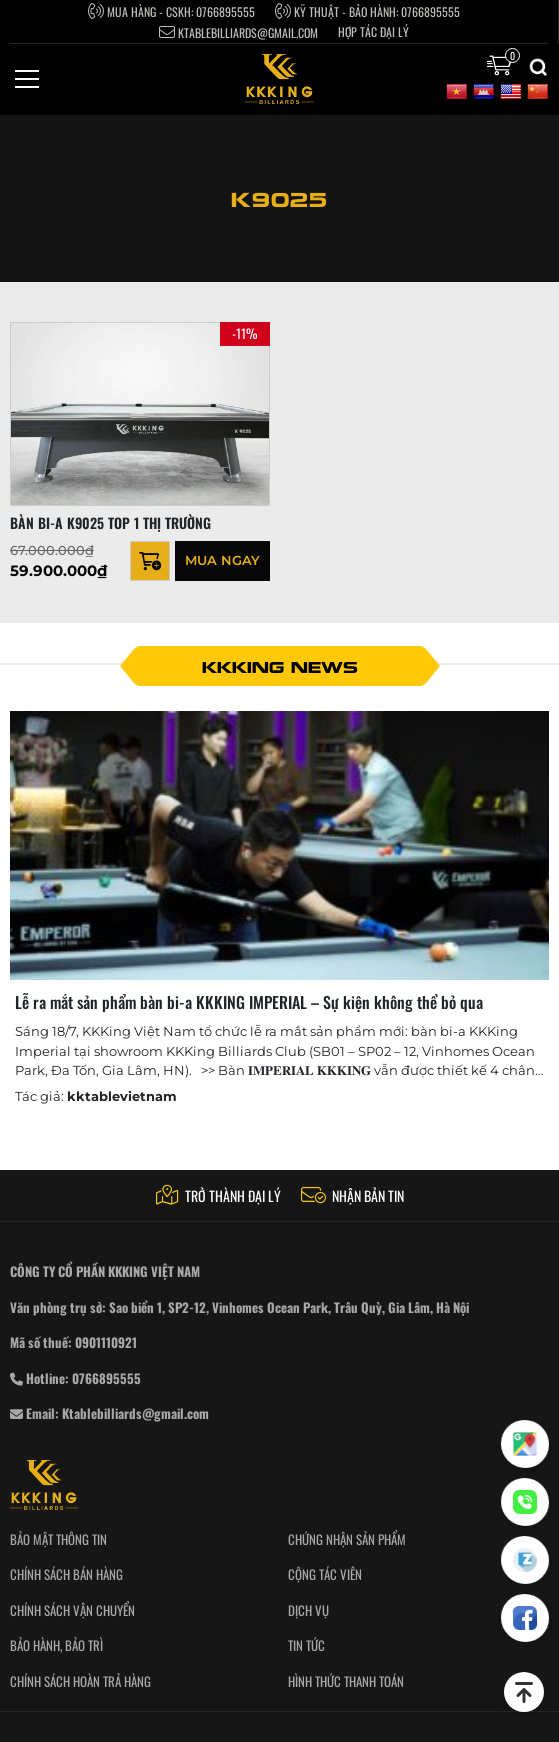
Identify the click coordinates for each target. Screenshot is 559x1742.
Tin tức (306, 1645)
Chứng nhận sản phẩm (347, 1539)
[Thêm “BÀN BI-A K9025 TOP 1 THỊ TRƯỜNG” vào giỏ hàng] (150, 561)
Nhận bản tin (352, 1195)
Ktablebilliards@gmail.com (238, 32)
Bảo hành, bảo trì (56, 1645)
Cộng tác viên (325, 1574)
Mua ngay (222, 560)
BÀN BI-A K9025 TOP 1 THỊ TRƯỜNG (110, 522)
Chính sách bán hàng (66, 1574)
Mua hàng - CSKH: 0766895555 (171, 11)
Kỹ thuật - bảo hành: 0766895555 (367, 11)
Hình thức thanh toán (346, 1681)
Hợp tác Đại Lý (373, 32)
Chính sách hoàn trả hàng (80, 1681)
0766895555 (106, 1378)
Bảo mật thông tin (58, 1539)
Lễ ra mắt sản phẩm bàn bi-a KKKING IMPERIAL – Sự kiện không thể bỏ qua (249, 1002)
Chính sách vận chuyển (72, 1610)
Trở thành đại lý (218, 1195)
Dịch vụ (308, 1610)
